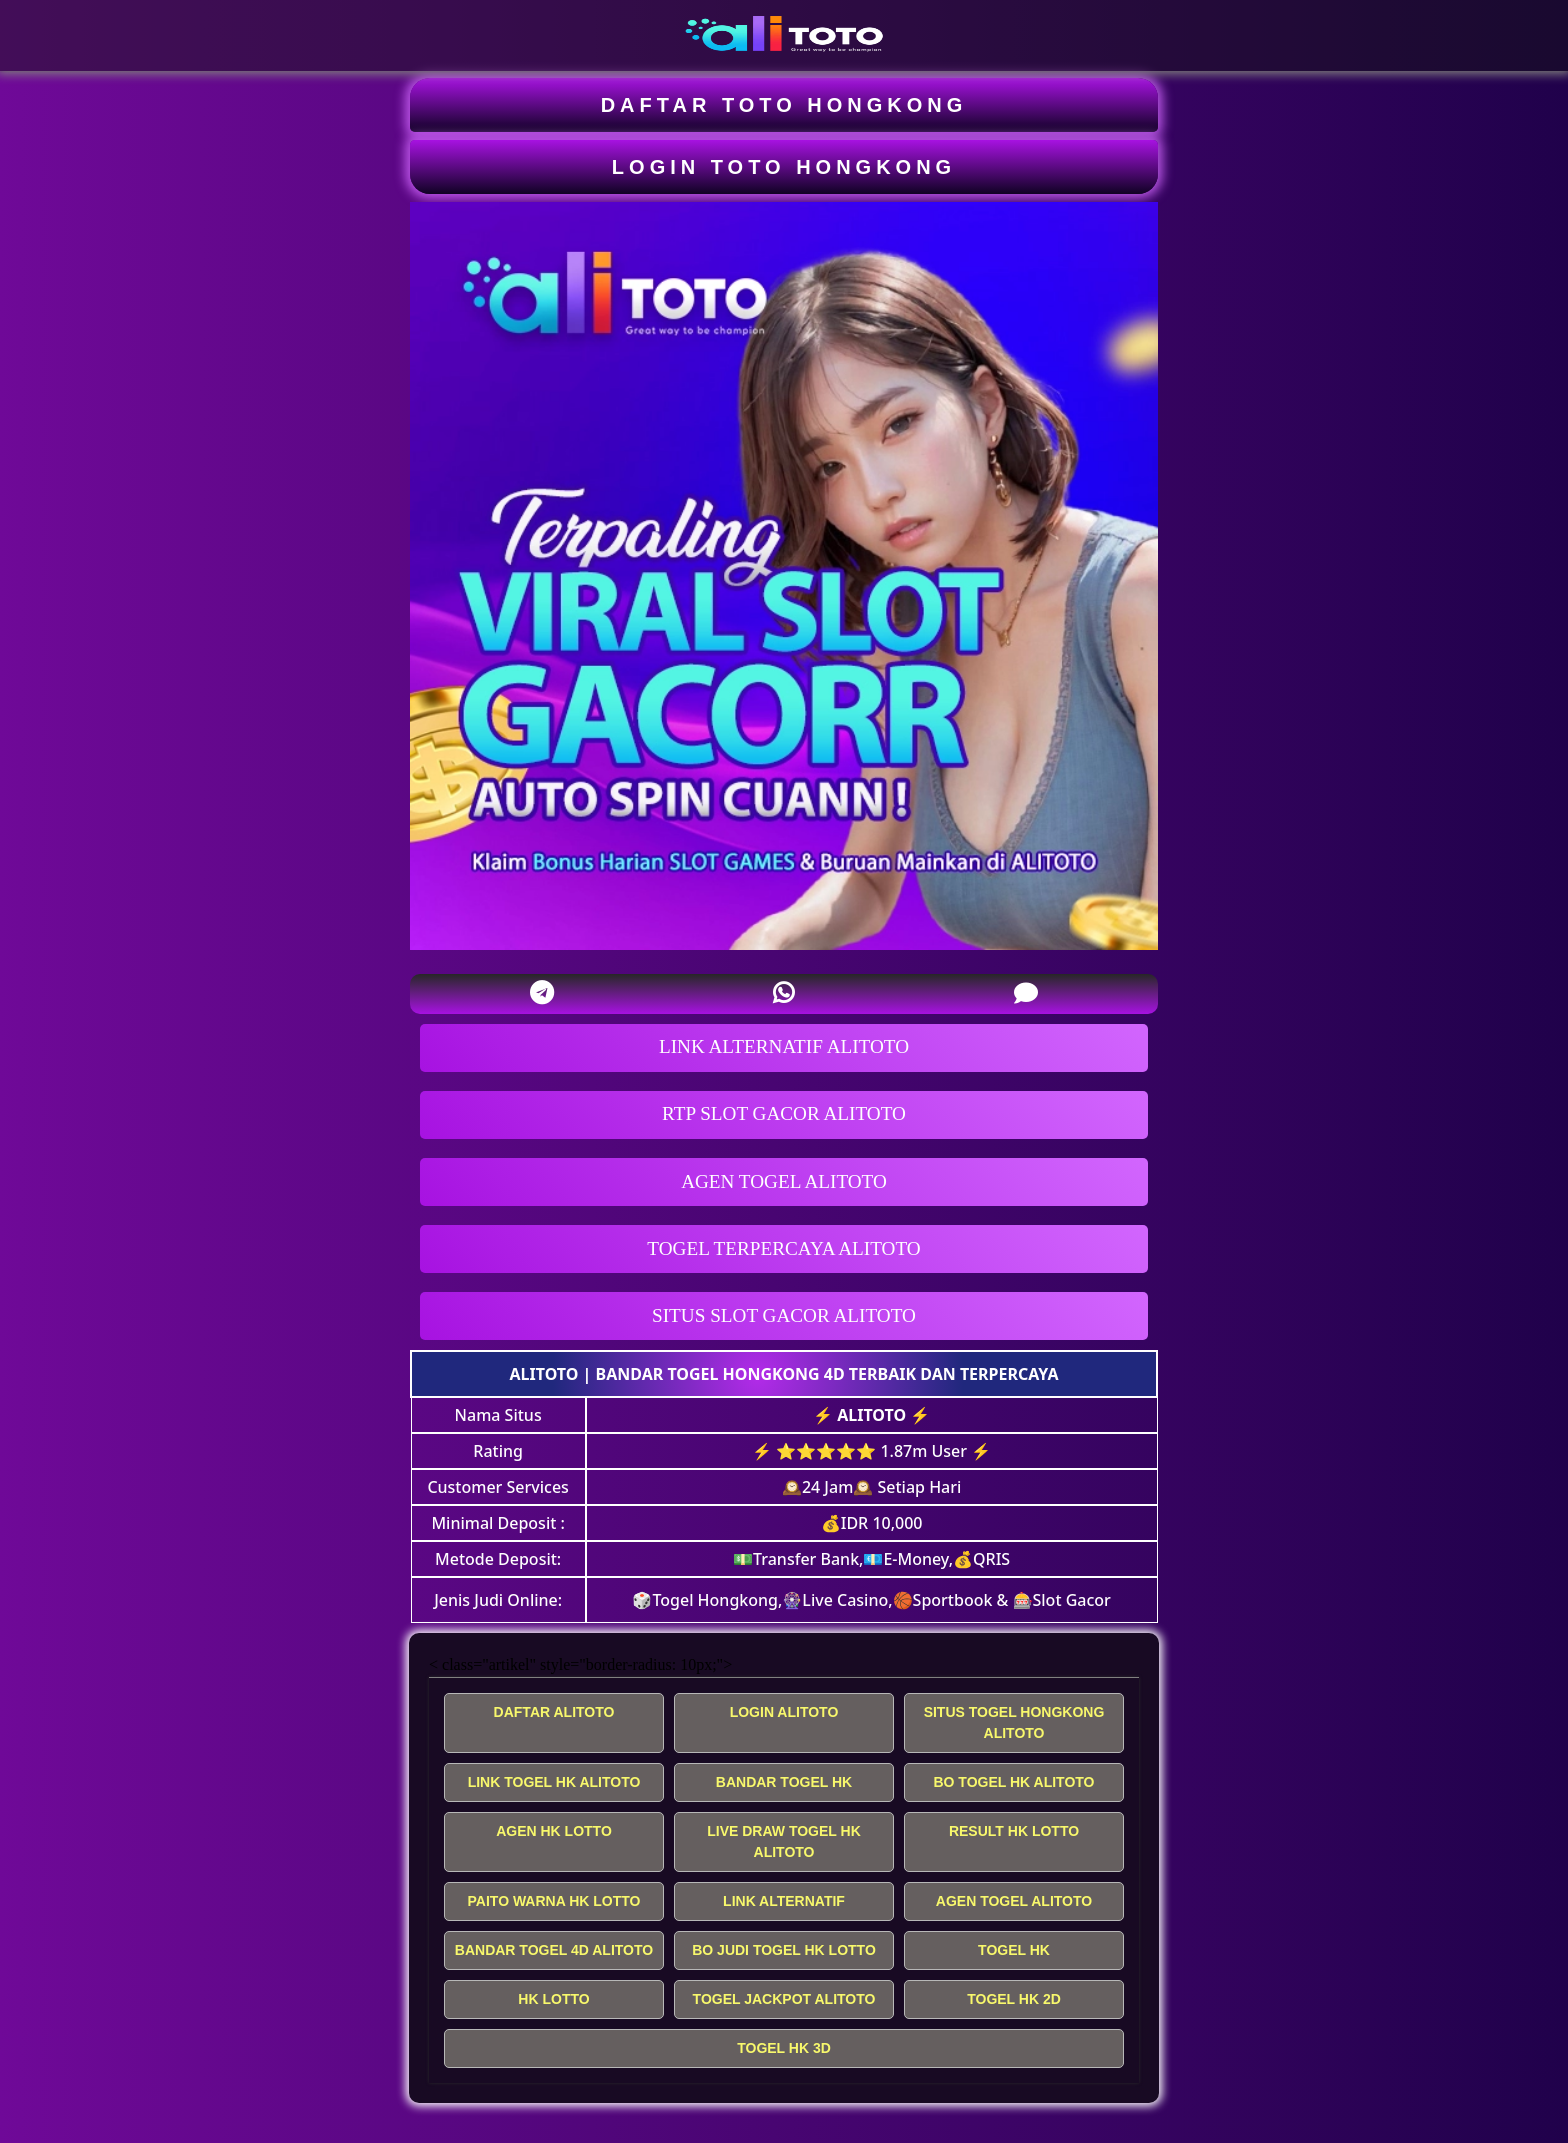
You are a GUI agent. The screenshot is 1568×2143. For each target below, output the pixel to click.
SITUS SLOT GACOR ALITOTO (784, 1315)
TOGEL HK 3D (784, 2048)
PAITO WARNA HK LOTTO (554, 1901)
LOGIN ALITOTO (784, 1712)
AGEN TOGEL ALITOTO (784, 1181)
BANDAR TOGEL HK (784, 1782)
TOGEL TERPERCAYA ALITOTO (783, 1248)
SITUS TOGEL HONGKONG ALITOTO (1014, 1722)
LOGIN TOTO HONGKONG (784, 167)
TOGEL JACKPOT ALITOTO (784, 1999)
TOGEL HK (1014, 1950)
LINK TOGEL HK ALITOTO (554, 1782)
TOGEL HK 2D (1014, 1999)
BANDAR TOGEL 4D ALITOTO (554, 1950)
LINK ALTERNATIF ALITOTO (784, 1046)
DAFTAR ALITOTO (554, 1712)
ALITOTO (544, 1374)
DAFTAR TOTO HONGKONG (784, 105)
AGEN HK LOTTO (554, 1831)
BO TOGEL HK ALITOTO (1013, 1782)
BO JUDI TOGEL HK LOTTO (784, 1950)
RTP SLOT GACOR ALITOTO (784, 1113)
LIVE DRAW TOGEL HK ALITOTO (784, 1841)
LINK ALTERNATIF (784, 1901)
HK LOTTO (553, 1999)
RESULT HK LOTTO (1014, 1831)
